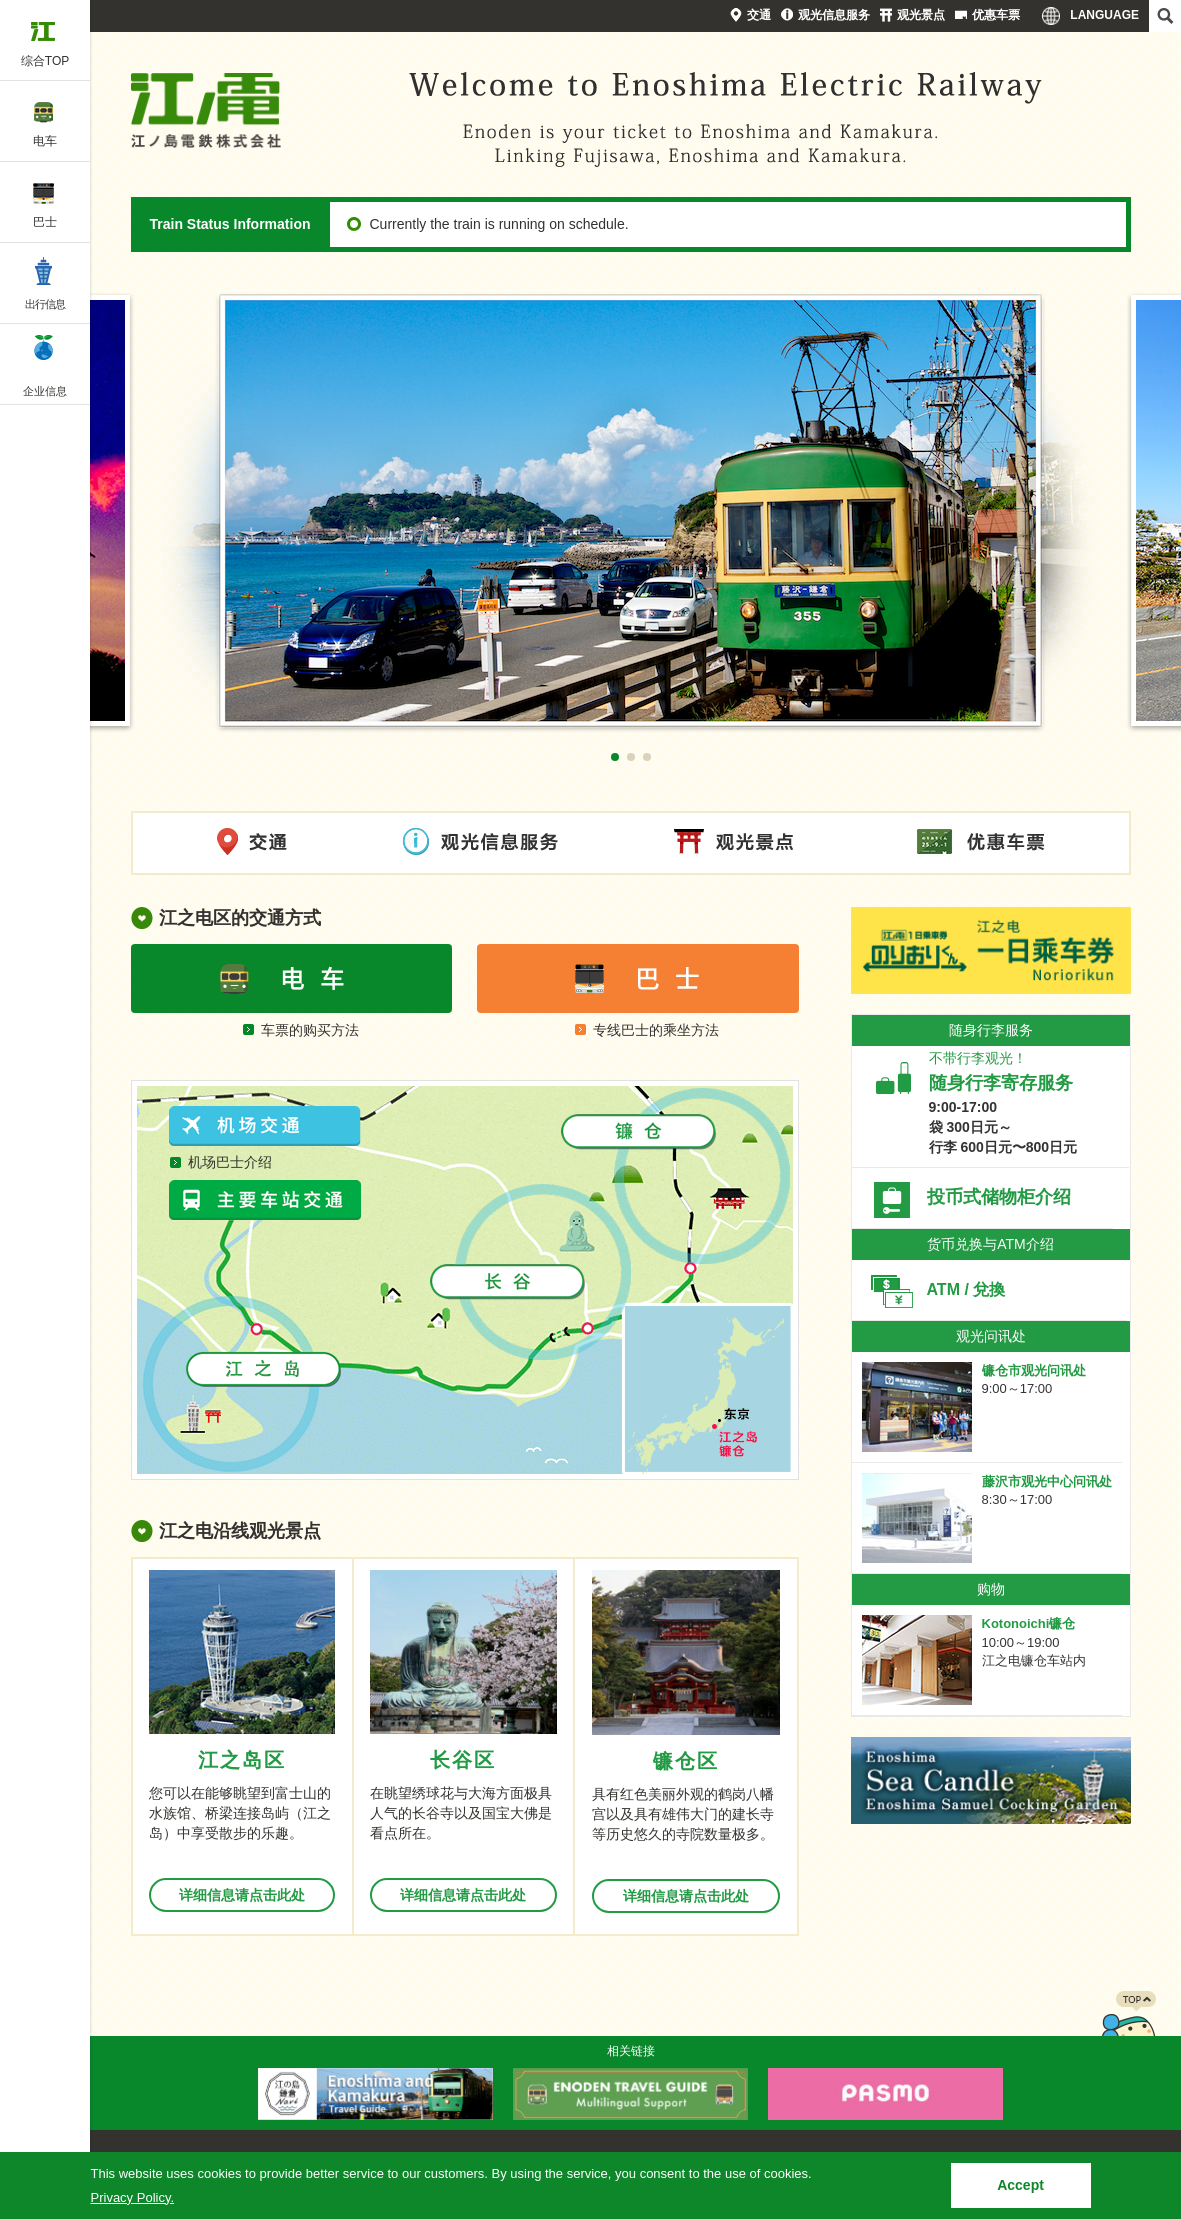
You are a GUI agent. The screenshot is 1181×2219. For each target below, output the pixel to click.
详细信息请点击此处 (242, 1895)
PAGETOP (1128, 2031)
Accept (1020, 2185)
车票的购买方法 (310, 1030)
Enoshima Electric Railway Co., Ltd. (206, 110)
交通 (759, 15)
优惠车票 (996, 15)
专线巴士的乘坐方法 (656, 1030)
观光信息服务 (834, 15)
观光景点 (921, 15)
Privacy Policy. (133, 2197)
